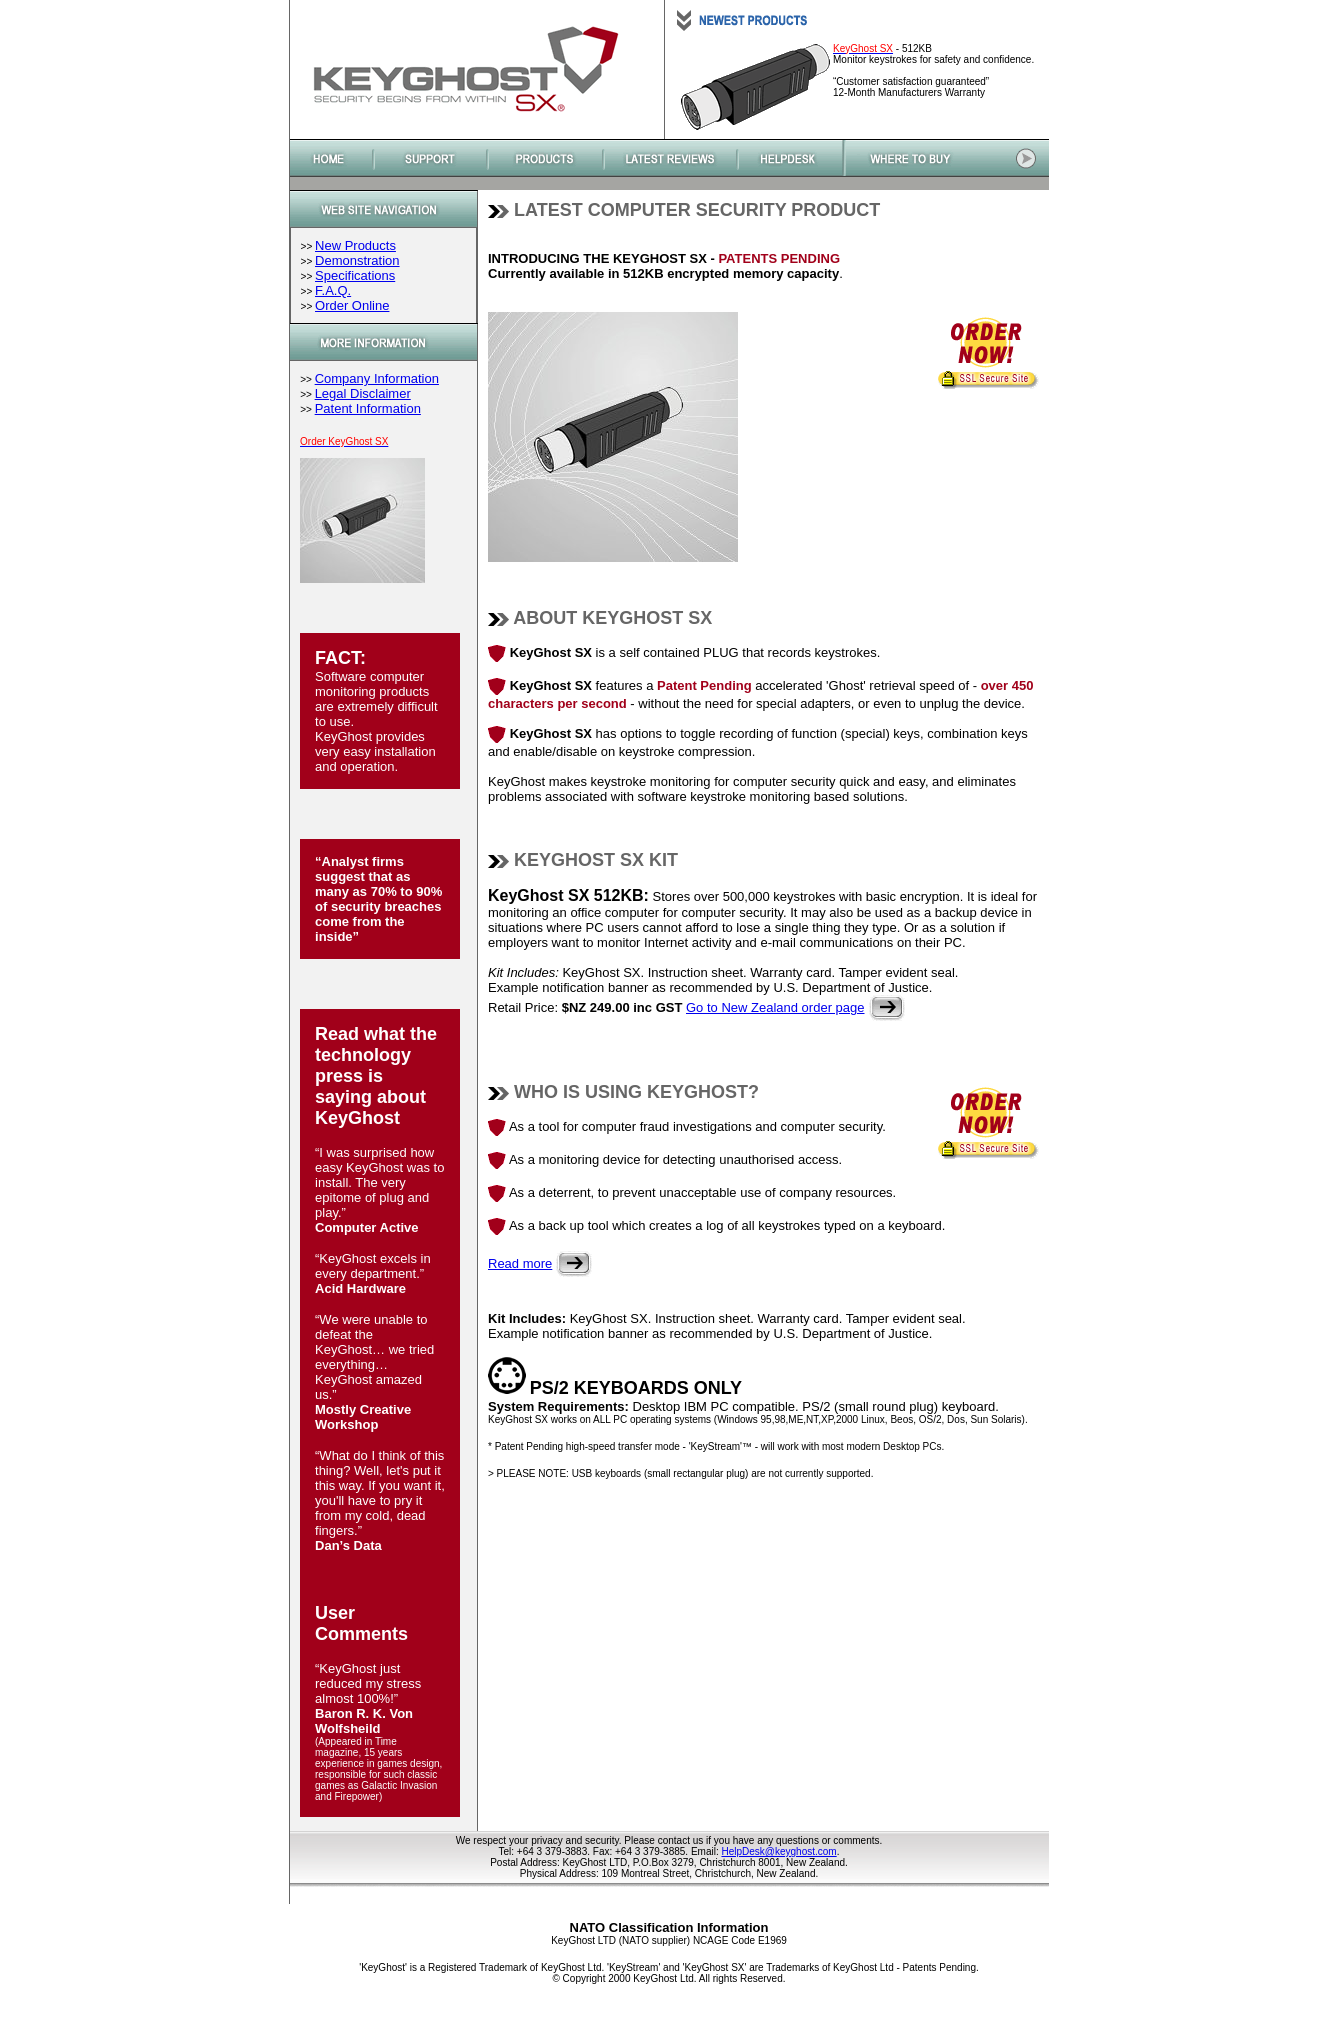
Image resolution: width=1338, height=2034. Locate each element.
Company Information (377, 378)
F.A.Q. (333, 290)
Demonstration (357, 260)
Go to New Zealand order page (775, 1007)
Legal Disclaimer (363, 393)
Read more (520, 1263)
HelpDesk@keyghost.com (778, 1851)
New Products (355, 245)
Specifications (355, 275)
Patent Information (368, 408)
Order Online (352, 305)
